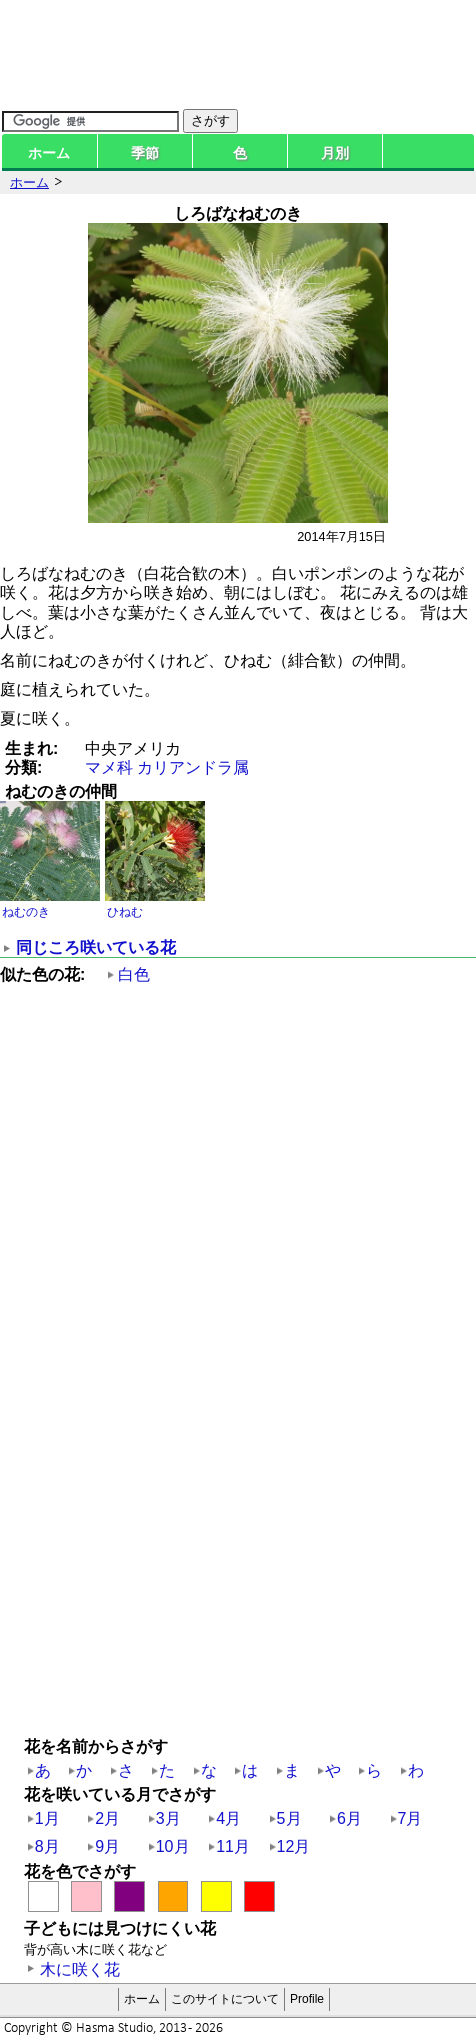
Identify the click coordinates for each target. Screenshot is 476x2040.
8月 (47, 1846)
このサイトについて (225, 1999)
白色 (134, 974)
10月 (173, 1846)
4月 (228, 1818)
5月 (289, 1818)
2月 (107, 1818)
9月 (107, 1846)
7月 (410, 1818)
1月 (47, 1818)
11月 (233, 1846)
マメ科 (109, 767)
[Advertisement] (238, 1235)
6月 (349, 1818)
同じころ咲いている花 (96, 947)
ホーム (49, 153)
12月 (294, 1846)
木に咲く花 (80, 1969)
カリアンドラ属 (193, 767)
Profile (307, 1999)
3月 (168, 1818)
